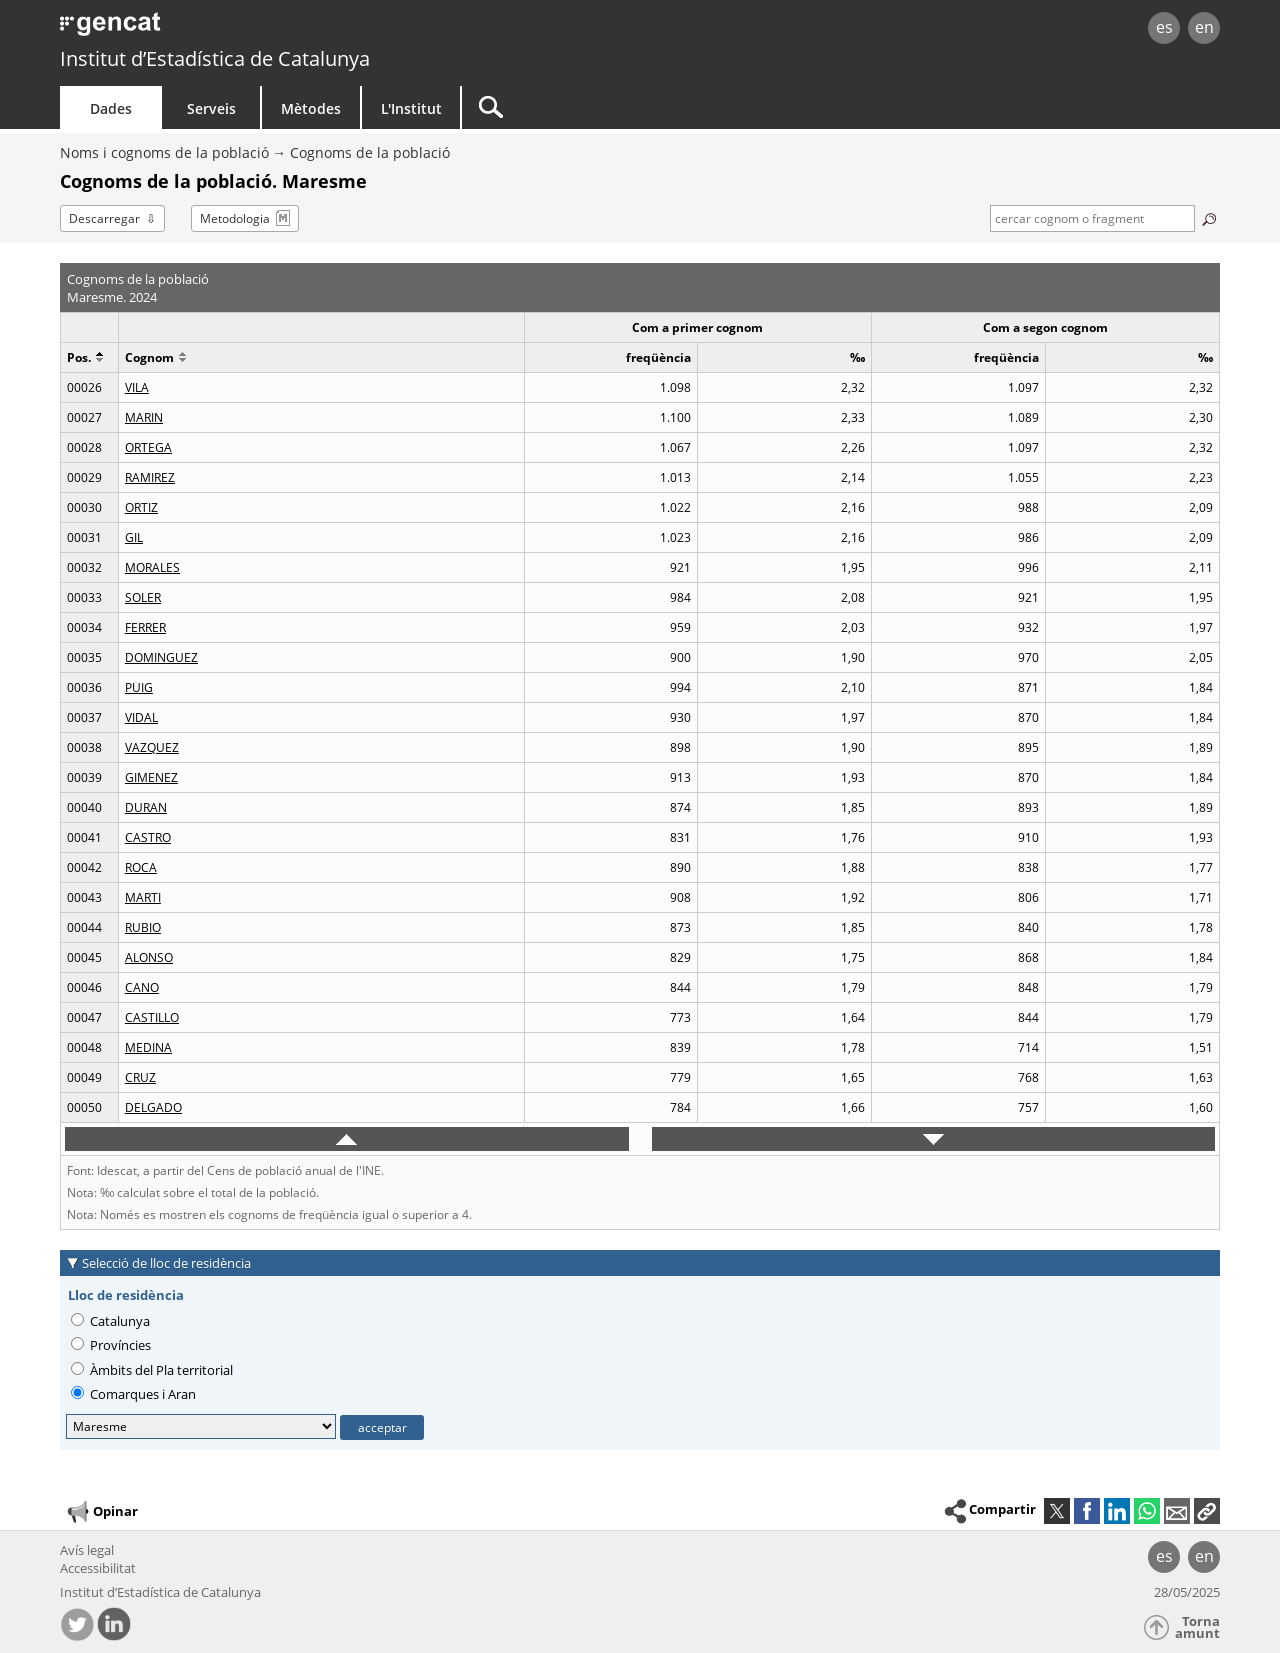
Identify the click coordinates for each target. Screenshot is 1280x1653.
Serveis (211, 108)
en (1204, 27)
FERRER (145, 627)
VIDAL (141, 717)
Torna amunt (1197, 1627)
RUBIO (143, 927)
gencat (292, 29)
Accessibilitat (98, 1568)
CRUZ (140, 1077)
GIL (134, 537)
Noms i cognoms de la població (164, 152)
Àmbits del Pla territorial (152, 1370)
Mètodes (311, 108)
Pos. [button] (85, 357)
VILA (137, 387)
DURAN (146, 807)
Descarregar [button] (104, 218)
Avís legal (87, 1550)
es (1164, 27)
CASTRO (148, 837)
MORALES (152, 567)
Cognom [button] (155, 357)
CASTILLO (152, 1017)
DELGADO (153, 1107)
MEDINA (148, 1047)
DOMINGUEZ (161, 657)
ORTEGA (148, 447)
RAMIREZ (150, 477)
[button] (1207, 1511)
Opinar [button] (101, 1512)
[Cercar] (632, 107)
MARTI (143, 897)
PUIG (139, 687)
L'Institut (411, 108)
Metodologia (235, 218)
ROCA (141, 867)
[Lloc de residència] (201, 1426)
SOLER (143, 597)
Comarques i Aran (133, 1394)
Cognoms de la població (370, 152)
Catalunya (110, 1321)
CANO (142, 987)
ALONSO (149, 957)
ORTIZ (141, 507)
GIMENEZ (151, 777)
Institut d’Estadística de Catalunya (215, 58)
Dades (111, 108)
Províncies (111, 1345)
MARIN (144, 417)
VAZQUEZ (152, 747)
